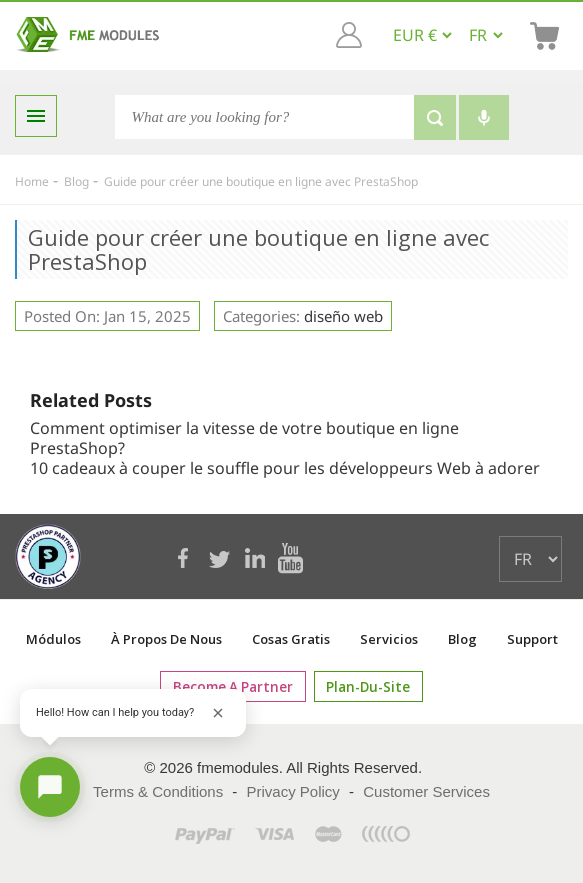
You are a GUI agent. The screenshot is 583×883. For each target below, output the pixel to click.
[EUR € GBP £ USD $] (422, 35)
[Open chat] (50, 787)
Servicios (389, 639)
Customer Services (426, 791)
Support (532, 639)
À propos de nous (166, 639)
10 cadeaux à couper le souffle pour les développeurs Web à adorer (285, 468)
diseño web (343, 316)
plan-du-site (364, 686)
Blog (462, 639)
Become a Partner (236, 686)
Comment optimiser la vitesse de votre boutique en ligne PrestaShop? (244, 438)
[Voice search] (484, 117)
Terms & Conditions (158, 791)
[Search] (264, 117)
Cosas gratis (291, 639)
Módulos (53, 639)
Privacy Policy (293, 791)
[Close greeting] (218, 713)
